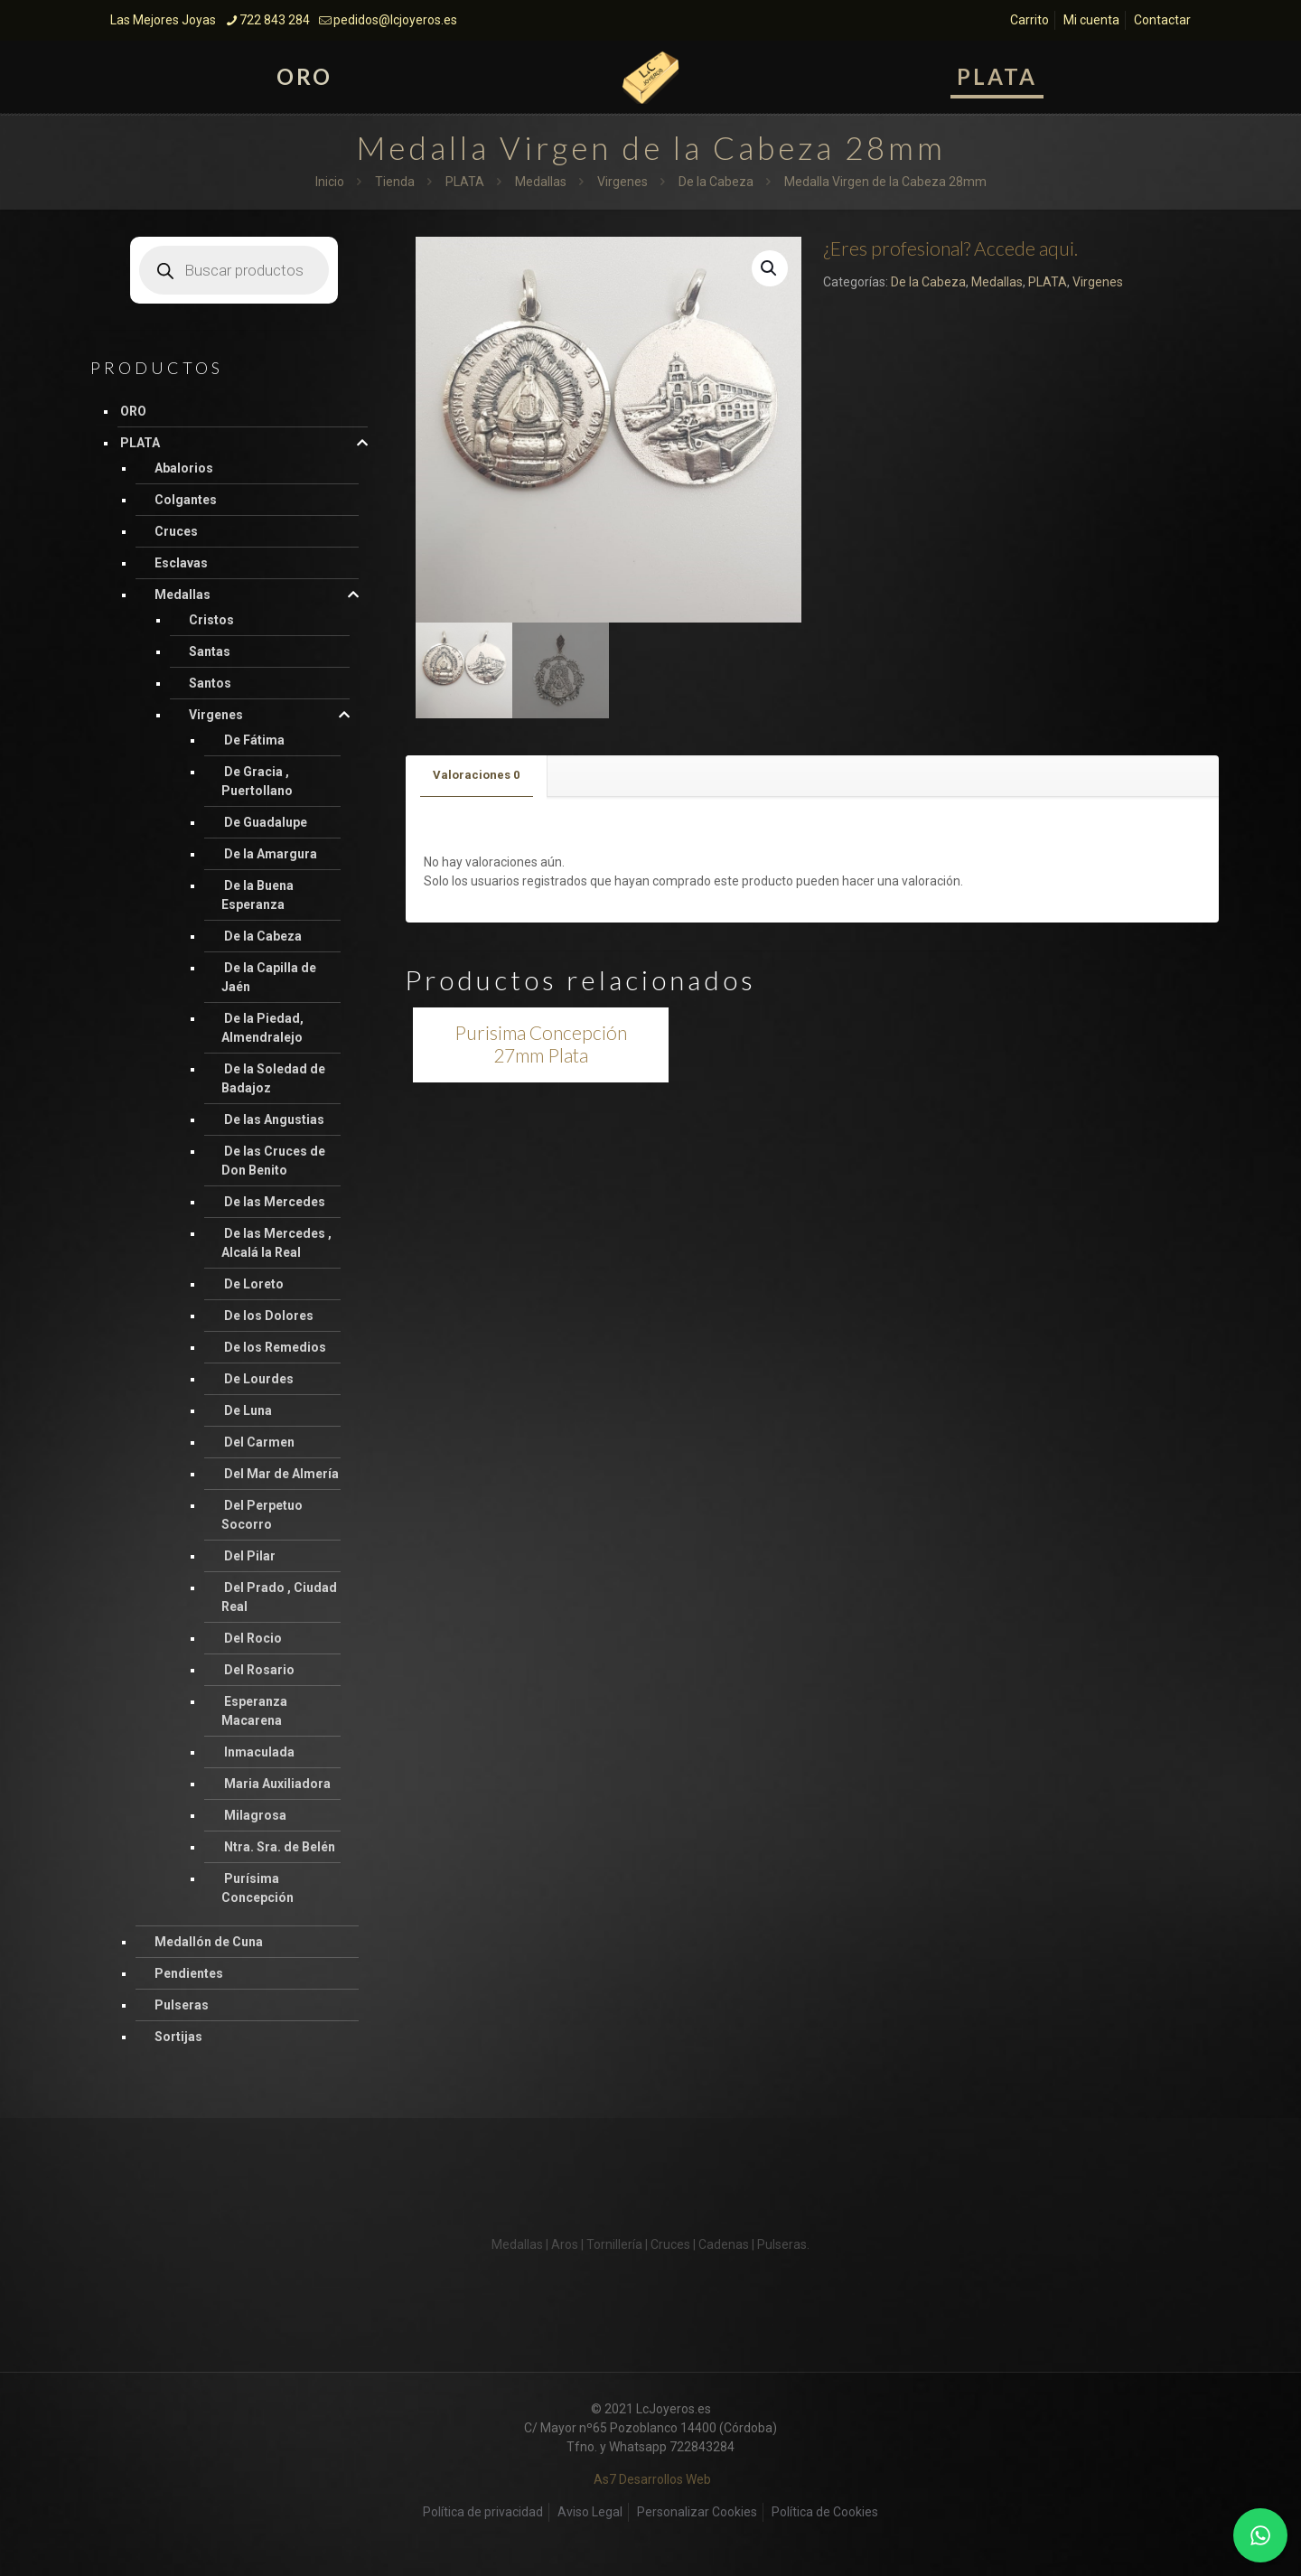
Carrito (1029, 20)
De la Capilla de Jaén (268, 977)
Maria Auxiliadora (277, 1783)
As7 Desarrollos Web (652, 2479)
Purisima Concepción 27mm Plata (540, 1043)
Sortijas (178, 2036)
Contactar (1162, 20)
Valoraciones (476, 775)
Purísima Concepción (257, 1888)
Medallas (540, 181)
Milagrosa (255, 1815)
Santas (209, 651)
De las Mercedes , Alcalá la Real (276, 1243)
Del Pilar (250, 1556)
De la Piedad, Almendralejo (262, 1027)
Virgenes (622, 181)
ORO (133, 411)
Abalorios (183, 468)
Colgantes (185, 499)
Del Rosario (259, 1670)
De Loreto (254, 1284)
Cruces (176, 531)
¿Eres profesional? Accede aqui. (950, 248)
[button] (770, 268)
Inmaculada (259, 1752)
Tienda (395, 181)
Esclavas (181, 563)
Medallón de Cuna (208, 1941)
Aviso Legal (589, 2512)
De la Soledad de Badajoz (273, 1078)
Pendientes (188, 1973)
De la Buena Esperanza (257, 895)
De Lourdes (259, 1379)
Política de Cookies (825, 2512)
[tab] (477, 775)
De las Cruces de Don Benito (273, 1160)
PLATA (464, 181)
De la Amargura (270, 854)
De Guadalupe (265, 822)
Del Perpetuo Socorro (262, 1515)
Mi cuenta (1091, 20)
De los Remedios (275, 1347)
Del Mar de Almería (281, 1473)
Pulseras (181, 2005)
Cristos (211, 620)
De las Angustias (274, 1119)
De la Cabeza (716, 181)
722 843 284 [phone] (274, 20)
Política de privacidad (483, 2512)
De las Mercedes (274, 1201)
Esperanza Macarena (254, 1711)
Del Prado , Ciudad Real (279, 1597)
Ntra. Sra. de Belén (279, 1847)
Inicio (329, 181)
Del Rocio (253, 1638)
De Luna (248, 1410)
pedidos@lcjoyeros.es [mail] (395, 20)
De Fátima (254, 740)
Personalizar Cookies (697, 2512)
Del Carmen (259, 1442)
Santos (210, 683)
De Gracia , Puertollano (257, 781)
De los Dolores (269, 1315)
